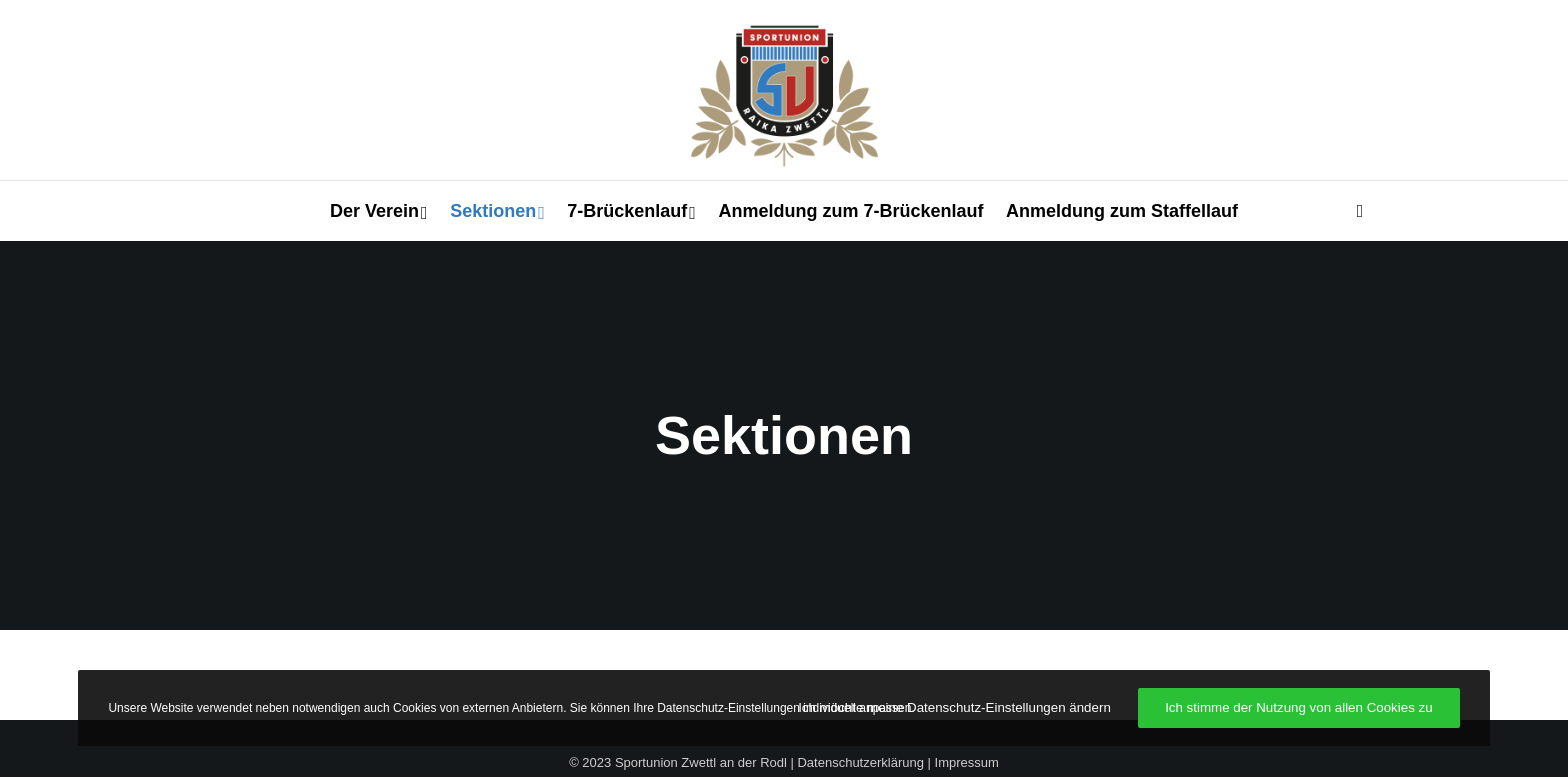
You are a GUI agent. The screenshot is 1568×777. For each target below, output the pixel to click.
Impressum (967, 762)
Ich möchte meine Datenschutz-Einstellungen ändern (954, 707)
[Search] (1351, 211)
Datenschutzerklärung (860, 762)
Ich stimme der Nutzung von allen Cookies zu (1298, 707)
